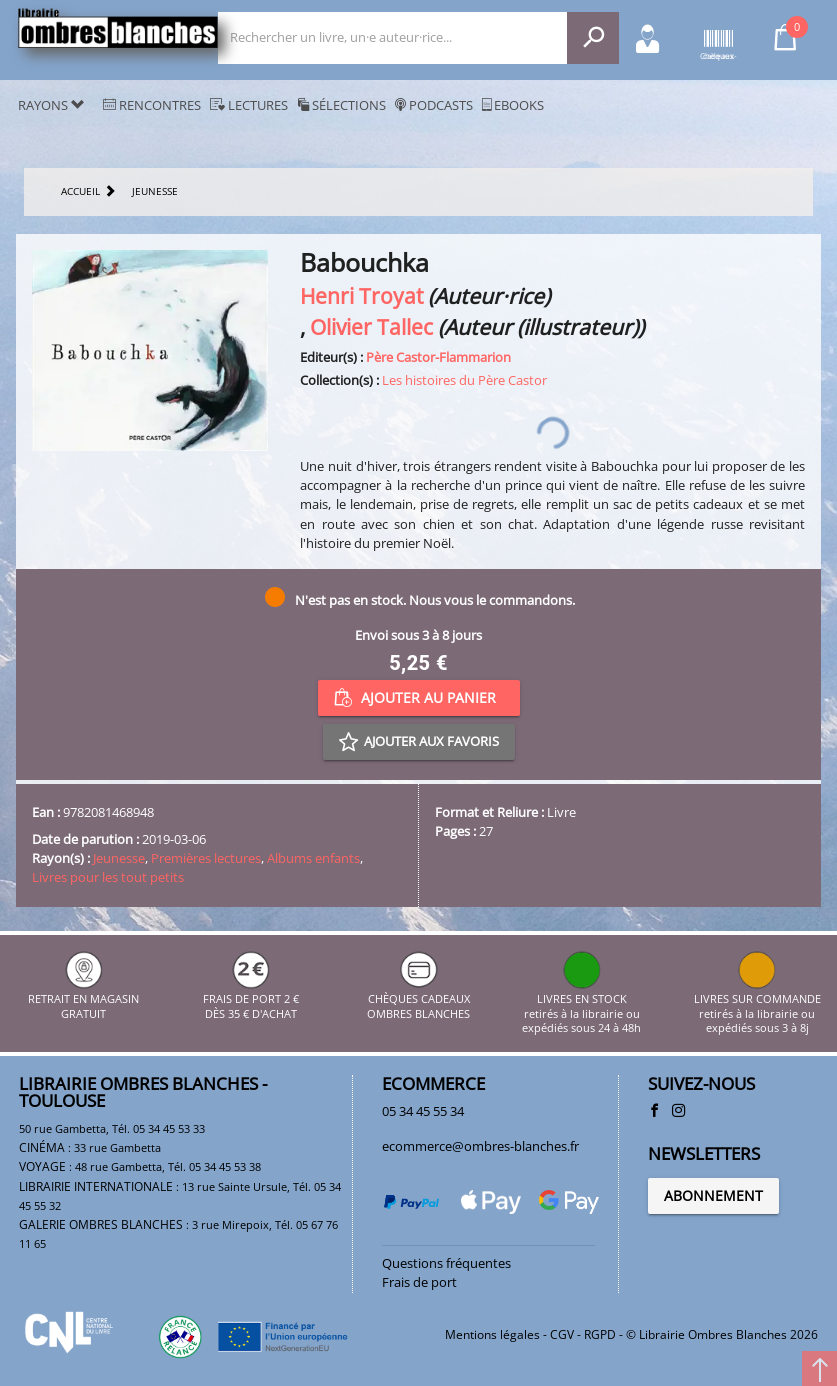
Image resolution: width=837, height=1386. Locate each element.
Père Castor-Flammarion (438, 357)
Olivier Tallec (371, 326)
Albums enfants (313, 858)
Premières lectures (206, 858)
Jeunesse (119, 858)
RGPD (600, 1334)
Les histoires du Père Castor (464, 380)
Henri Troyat (361, 295)
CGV (562, 1334)
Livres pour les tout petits (108, 877)
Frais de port (419, 1282)
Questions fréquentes (446, 1263)
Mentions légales (492, 1334)
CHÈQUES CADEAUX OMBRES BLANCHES (418, 999)
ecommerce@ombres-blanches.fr (480, 1146)
